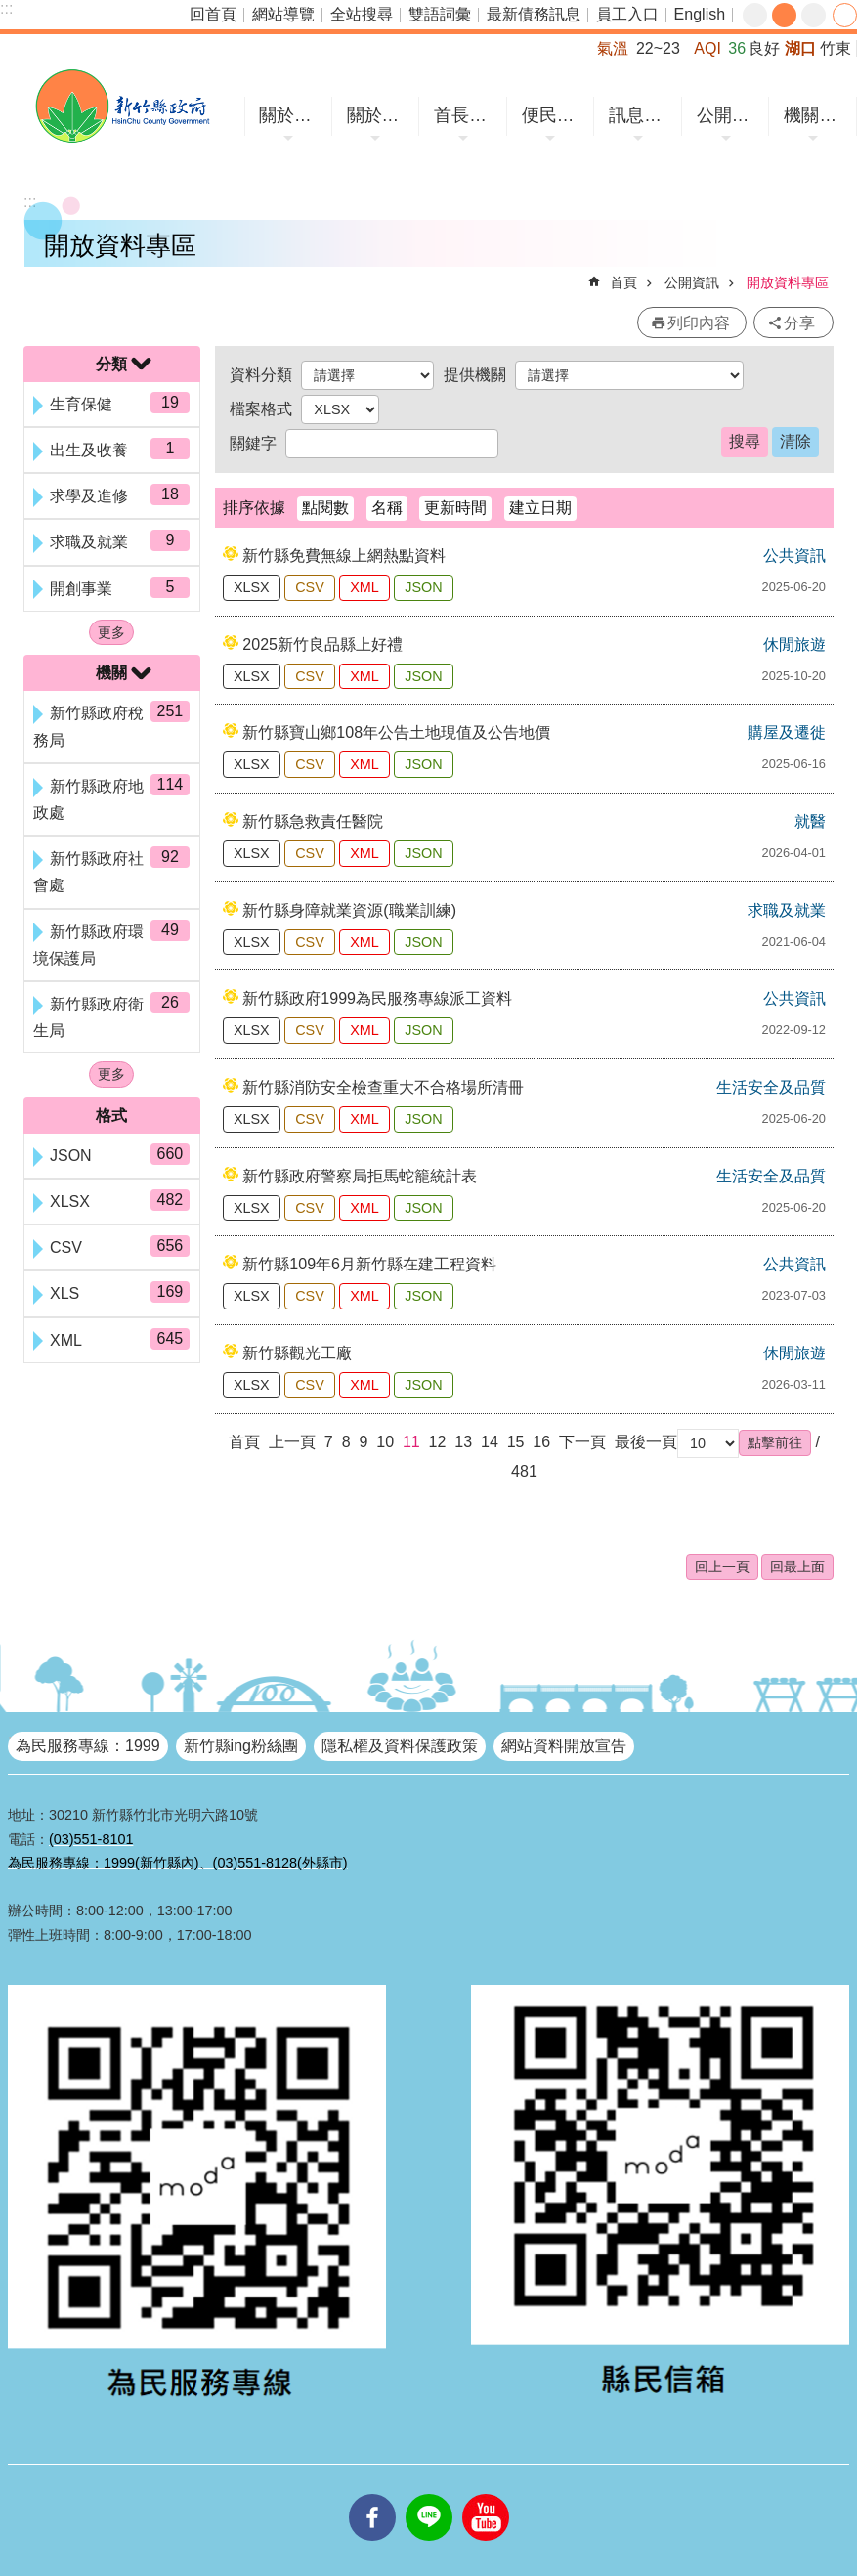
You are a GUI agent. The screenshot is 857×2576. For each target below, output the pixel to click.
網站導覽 (283, 14)
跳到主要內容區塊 (10, 10)
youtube (485, 2494)
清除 (795, 441)
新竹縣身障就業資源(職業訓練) (349, 910)
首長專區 (465, 115)
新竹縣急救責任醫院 (312, 821)
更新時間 (455, 507)
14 (489, 1442)
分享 (845, 15)
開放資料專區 (788, 282)
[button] (775, 1442)
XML (364, 587)
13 (463, 1442)
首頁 (623, 282)
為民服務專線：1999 (88, 1746)
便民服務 (553, 115)
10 (385, 1442)
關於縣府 (378, 115)
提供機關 (475, 374)
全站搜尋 (361, 14)
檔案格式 (261, 409)
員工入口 (627, 14)
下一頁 (582, 1442)
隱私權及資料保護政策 (399, 1746)
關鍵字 (253, 443)
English (699, 14)
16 (541, 1442)
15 (516, 1442)
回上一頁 (722, 1566)
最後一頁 (646, 1442)
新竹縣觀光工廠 (297, 1353)
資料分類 (261, 374)
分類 (111, 364)
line (429, 2494)
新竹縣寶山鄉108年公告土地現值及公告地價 (396, 732)
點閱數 (325, 507)
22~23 (658, 48)
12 (438, 1442)
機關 (111, 673)
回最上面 (797, 1566)
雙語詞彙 (439, 14)
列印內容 (698, 323)
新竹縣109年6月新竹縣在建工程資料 (369, 1264)
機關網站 (815, 115)
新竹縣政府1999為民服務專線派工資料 (377, 998)
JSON (423, 587)
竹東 (835, 48)
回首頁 (213, 14)
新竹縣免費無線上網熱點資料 (344, 555)
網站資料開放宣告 (563, 1746)
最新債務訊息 (533, 14)
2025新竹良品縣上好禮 (322, 644)
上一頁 (292, 1442)
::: (6, 8)
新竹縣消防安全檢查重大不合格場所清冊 (383, 1087)
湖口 (800, 48)
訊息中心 (640, 115)
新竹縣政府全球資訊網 (122, 106)
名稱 (387, 507)
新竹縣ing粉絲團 (241, 1746)
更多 (111, 632)
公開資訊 (728, 115)
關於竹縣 (290, 115)
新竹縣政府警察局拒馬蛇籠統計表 (359, 1176)
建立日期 (540, 507)
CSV (309, 587)
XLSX (252, 587)
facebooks (372, 2494)
